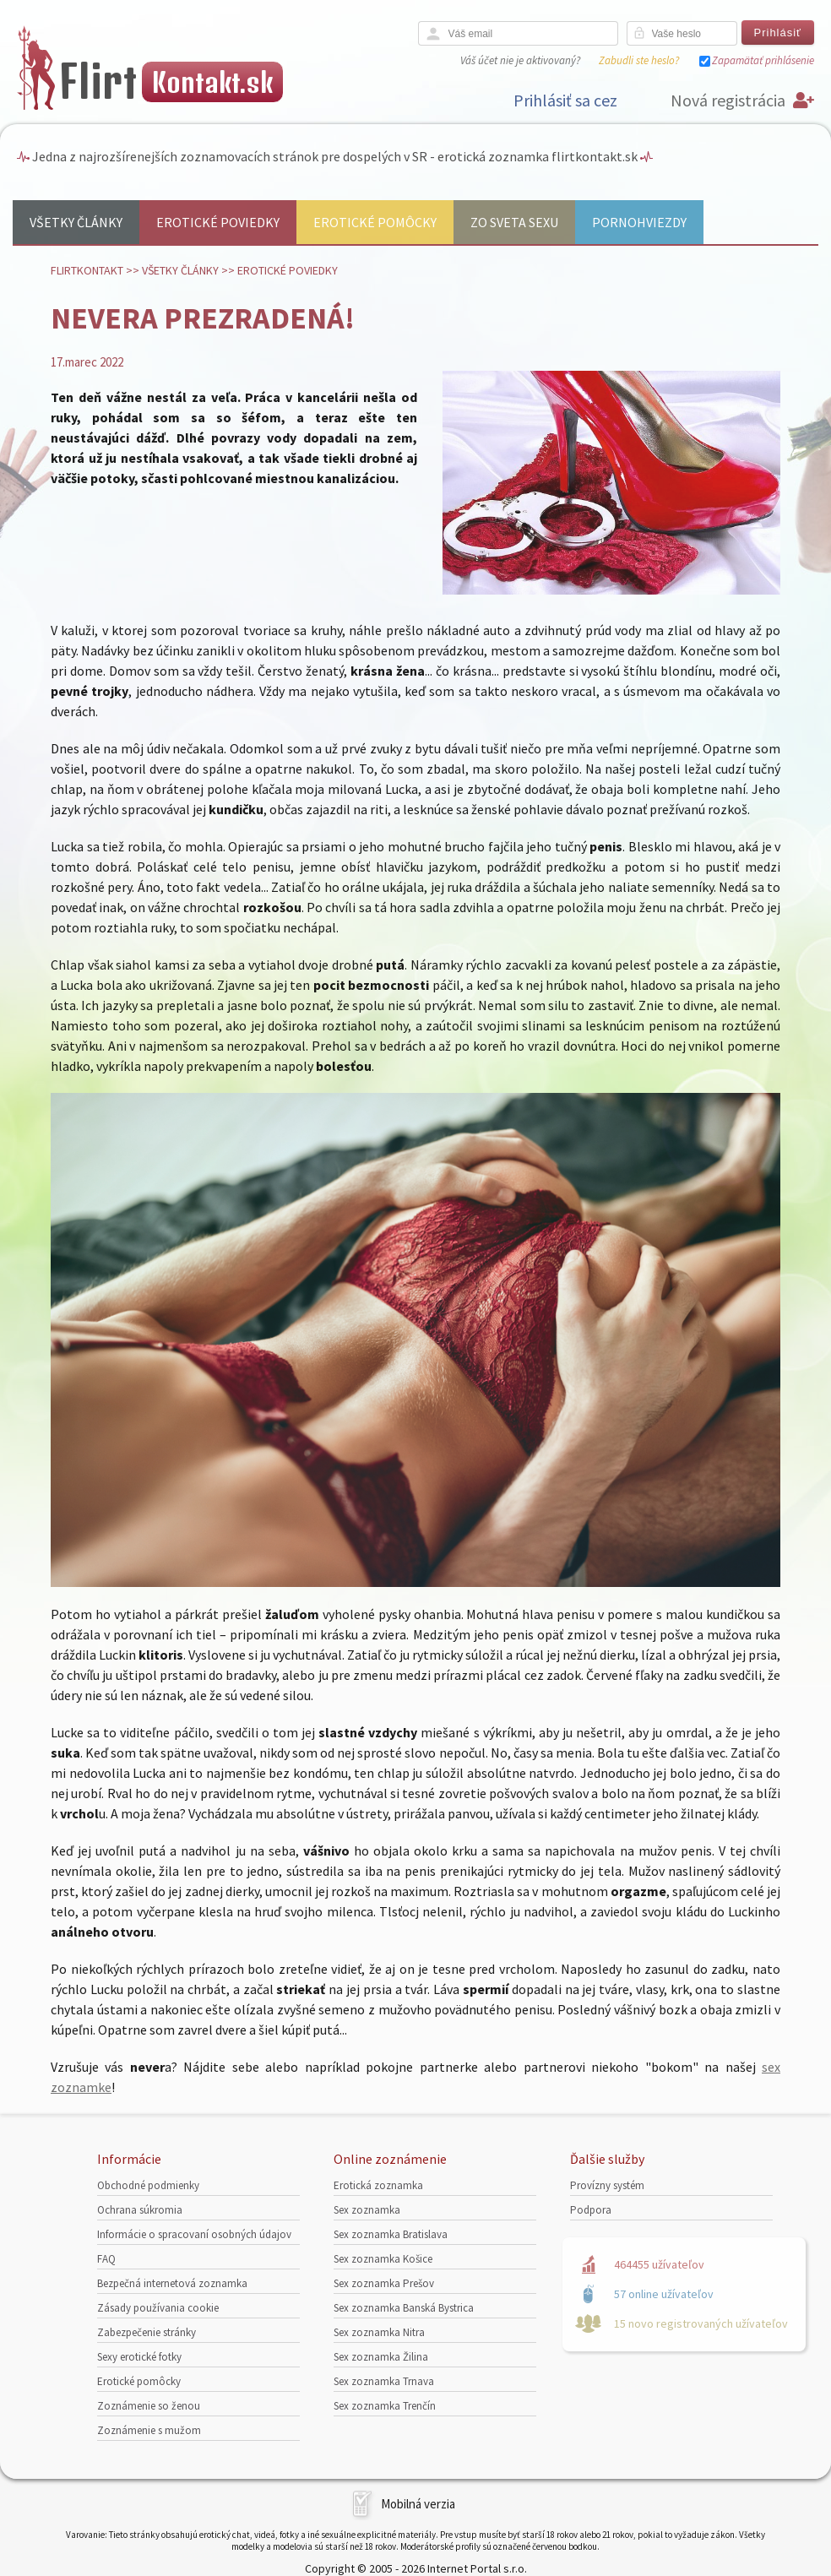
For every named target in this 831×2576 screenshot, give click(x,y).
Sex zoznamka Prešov (384, 2283)
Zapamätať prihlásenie (763, 60)
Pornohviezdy (639, 222)
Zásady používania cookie (158, 2308)
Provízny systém (607, 2185)
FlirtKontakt (87, 270)
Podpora (590, 2210)
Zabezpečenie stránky (146, 2332)
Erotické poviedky (218, 222)
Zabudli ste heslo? (639, 60)
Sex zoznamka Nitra (379, 2332)
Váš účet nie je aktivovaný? (520, 60)
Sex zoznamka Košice (383, 2259)
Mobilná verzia (418, 2504)
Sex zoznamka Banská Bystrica (404, 2308)
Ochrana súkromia (139, 2210)
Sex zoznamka (367, 2210)
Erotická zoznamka (378, 2185)
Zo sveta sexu (514, 222)
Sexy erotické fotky (139, 2357)
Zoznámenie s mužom (149, 2430)
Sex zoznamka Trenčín (385, 2406)
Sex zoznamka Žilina (381, 2357)
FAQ (106, 2259)
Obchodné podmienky (148, 2185)
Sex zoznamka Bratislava (391, 2234)
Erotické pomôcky (375, 222)
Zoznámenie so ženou (148, 2406)
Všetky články (76, 222)
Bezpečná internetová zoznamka (172, 2283)
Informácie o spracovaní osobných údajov (194, 2234)
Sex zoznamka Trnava (384, 2381)
